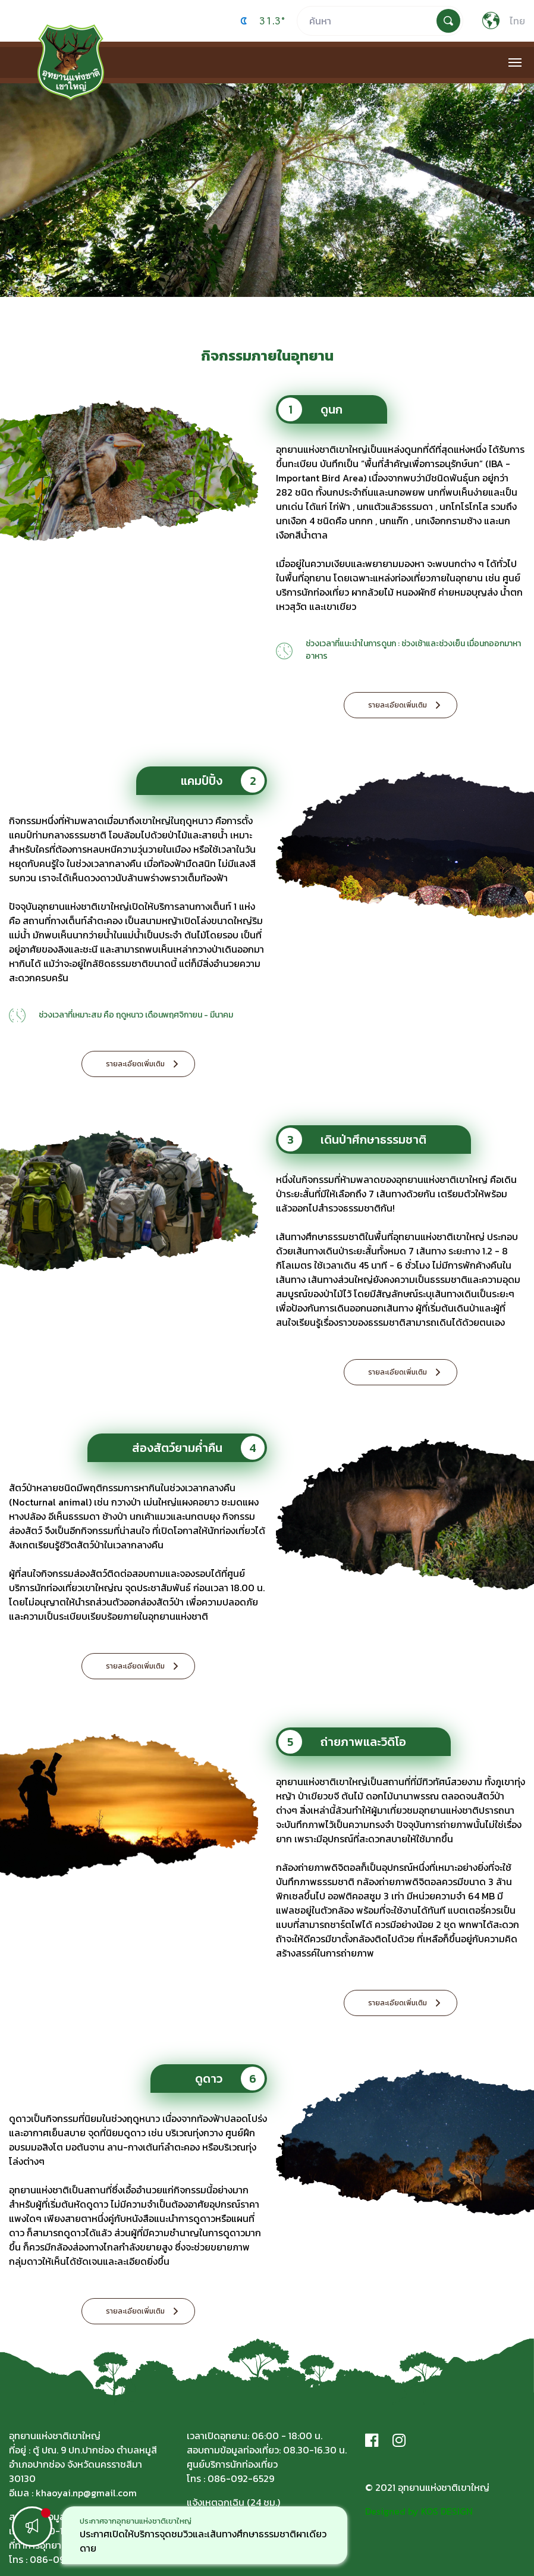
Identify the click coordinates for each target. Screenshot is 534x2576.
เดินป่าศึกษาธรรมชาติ (352, 1139)
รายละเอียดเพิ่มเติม (397, 705)
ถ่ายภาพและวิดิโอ (342, 1742)
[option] (204, 2535)
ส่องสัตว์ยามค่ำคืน (198, 1448)
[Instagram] (399, 2440)
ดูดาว (230, 2078)
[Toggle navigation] (514, 62)
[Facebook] (371, 2440)
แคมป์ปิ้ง (223, 781)
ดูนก (310, 409)
